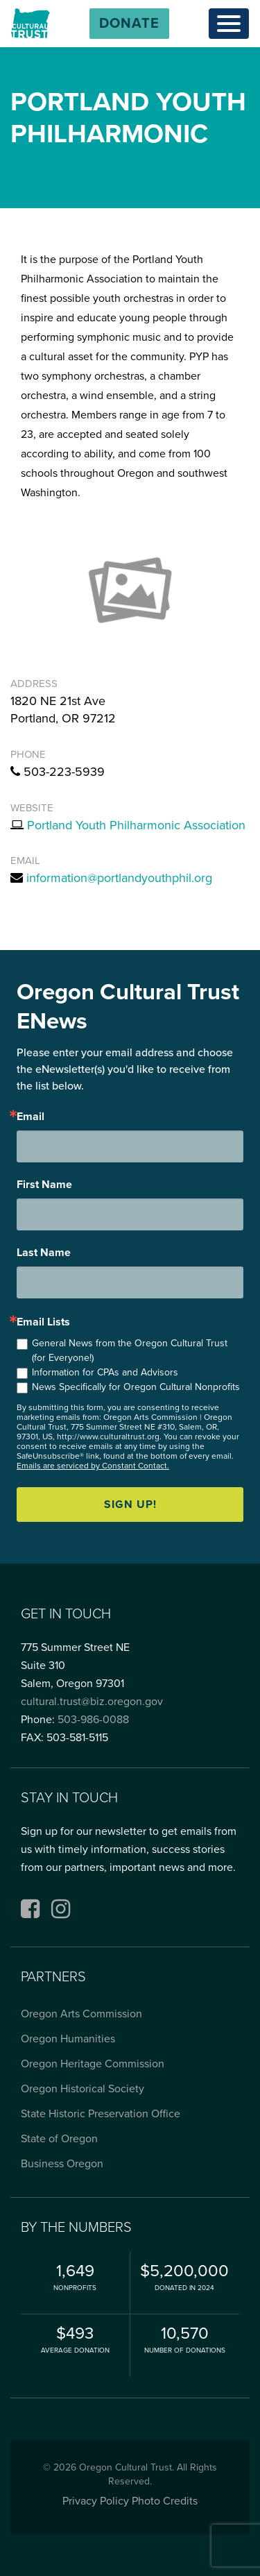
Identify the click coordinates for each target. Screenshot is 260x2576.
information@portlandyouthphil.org (119, 878)
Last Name (44, 1252)
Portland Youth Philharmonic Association (136, 825)
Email (30, 1116)
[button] (129, 23)
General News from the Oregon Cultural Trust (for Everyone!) (129, 1350)
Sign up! (130, 1504)
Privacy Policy (95, 2501)
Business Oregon (62, 2164)
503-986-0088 (93, 1720)
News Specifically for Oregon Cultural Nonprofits (136, 1387)
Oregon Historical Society (82, 2089)
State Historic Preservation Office (100, 2114)
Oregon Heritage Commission (92, 2064)
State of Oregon (59, 2139)
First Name (44, 1184)
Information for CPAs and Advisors (105, 1372)
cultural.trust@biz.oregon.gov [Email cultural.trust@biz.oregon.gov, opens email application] (92, 1702)
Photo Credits (165, 2501)
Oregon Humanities (68, 2039)
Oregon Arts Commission (81, 2014)
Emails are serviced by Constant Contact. (93, 1466)
